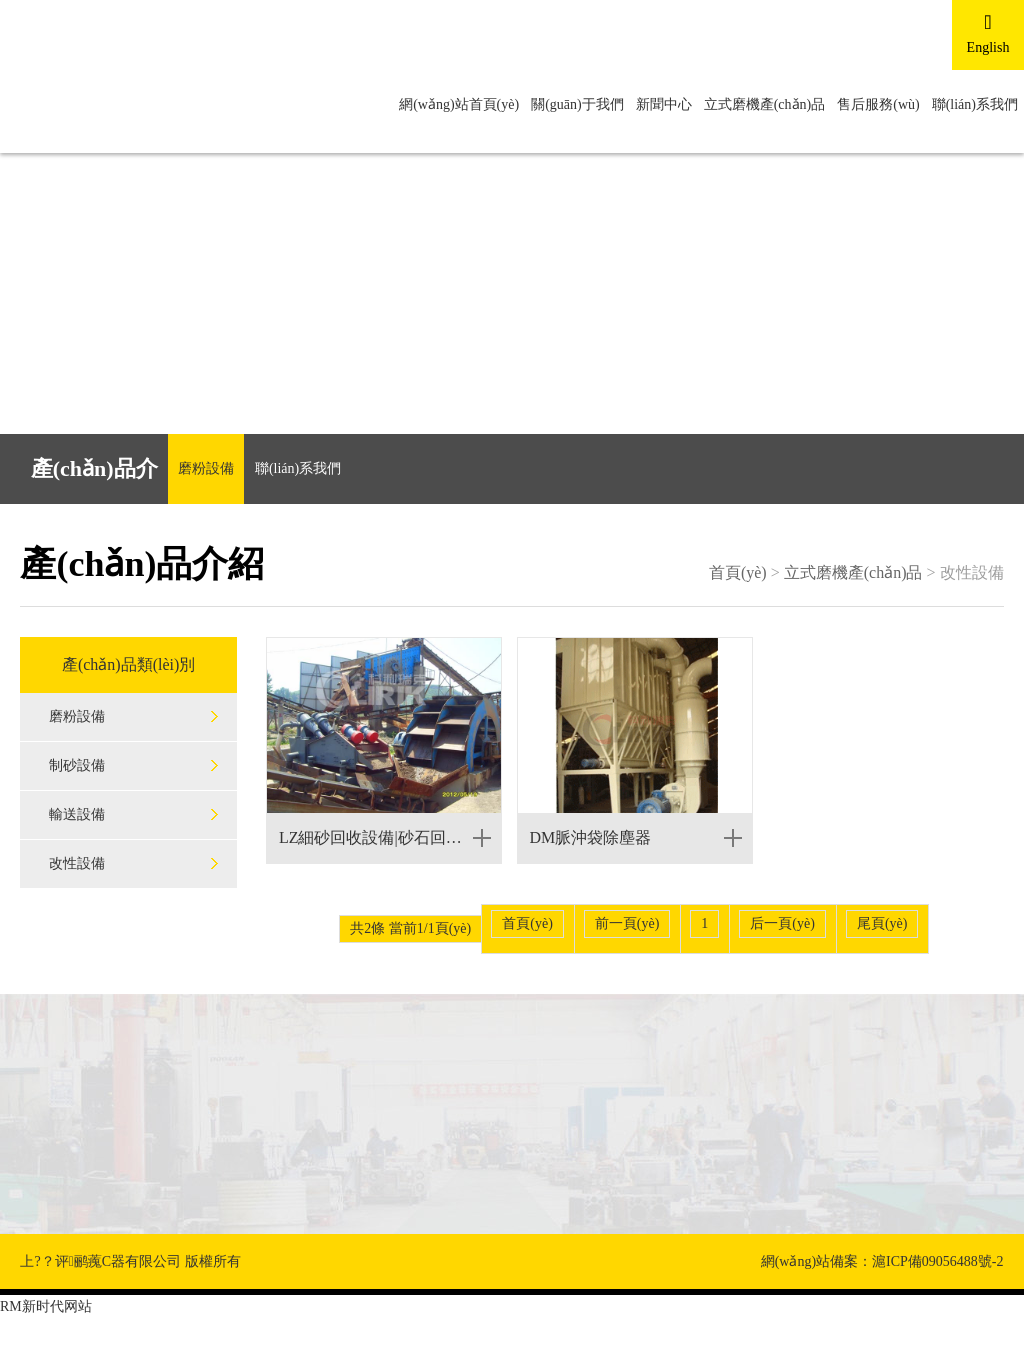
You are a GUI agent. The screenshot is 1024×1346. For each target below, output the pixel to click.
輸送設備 (77, 814)
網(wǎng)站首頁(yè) (459, 104)
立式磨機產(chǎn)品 (765, 104)
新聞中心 (664, 104)
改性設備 (77, 863)
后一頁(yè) (782, 923)
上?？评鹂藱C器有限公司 (100, 1261)
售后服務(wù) (878, 104)
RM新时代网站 (46, 1306)
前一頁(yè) (627, 923)
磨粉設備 (206, 468)
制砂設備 (77, 765)
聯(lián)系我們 (975, 104)
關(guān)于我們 (577, 104)
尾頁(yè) (882, 923)
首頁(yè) (738, 572)
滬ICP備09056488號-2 (937, 1261)
